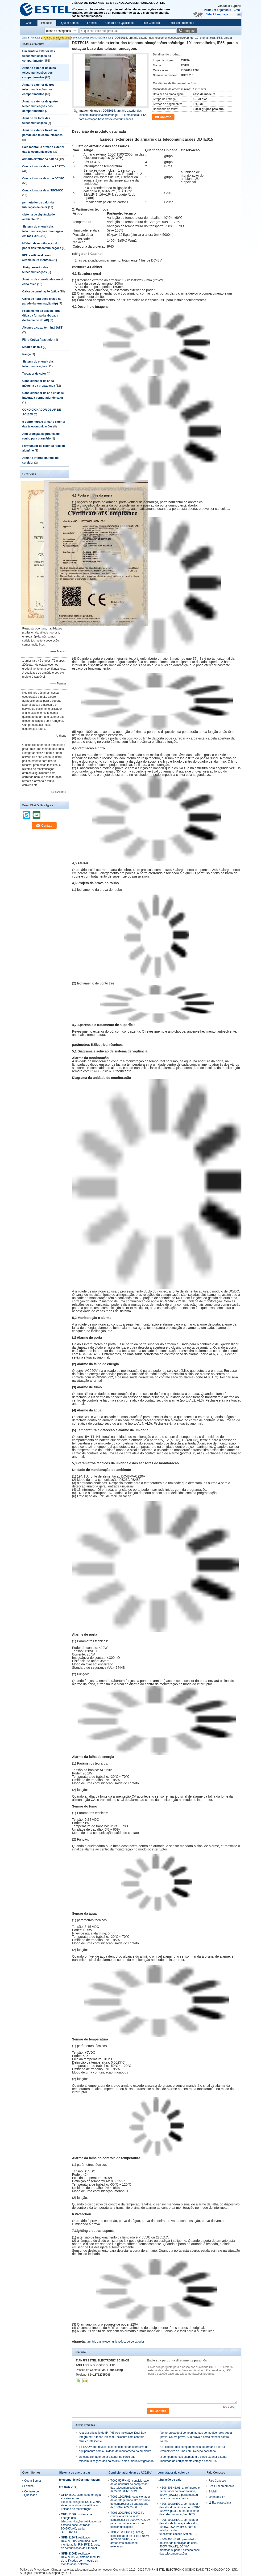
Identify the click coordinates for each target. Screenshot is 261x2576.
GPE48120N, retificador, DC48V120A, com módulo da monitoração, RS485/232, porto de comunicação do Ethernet (80, 2543)
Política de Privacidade (34, 2569)
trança (26, 354)
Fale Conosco (151, 23)
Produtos (47, 23)
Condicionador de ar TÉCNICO (42, 190)
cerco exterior (135, 2341)
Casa (29, 23)
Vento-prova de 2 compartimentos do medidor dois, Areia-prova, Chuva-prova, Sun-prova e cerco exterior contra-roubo (196, 2437)
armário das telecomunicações (106, 2341)
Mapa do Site (216, 2497)
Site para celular (220, 2502)
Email (237, 10)
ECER (68, 2573)
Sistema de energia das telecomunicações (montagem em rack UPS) (42, 231)
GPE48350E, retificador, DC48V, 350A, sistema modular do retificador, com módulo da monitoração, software (80, 2559)
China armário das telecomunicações (74, 2569)
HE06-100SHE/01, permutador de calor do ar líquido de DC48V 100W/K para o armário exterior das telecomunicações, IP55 (179, 2509)
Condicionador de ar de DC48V (43, 178)
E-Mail (212, 2491)
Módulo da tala (32, 347)
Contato (165, 117)
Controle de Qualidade (119, 23)
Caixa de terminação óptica (40, 291)
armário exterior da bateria (40, 159)
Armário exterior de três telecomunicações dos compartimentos (38, 89)
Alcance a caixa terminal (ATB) (43, 327)
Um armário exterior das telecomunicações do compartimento (38, 56)
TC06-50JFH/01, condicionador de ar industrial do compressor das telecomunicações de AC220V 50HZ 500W (130, 2486)
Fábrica (92, 23)
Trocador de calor (34, 373)
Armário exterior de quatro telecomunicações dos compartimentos (40, 106)
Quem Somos (70, 23)
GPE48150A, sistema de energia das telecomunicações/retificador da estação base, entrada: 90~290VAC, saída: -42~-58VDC (81, 2523)
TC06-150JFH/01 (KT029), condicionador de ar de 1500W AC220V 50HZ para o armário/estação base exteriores (129, 2539)
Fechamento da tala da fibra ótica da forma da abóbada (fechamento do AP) (41, 315)
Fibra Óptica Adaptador (38, 339)
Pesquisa (188, 31)
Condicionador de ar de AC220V (43, 166)
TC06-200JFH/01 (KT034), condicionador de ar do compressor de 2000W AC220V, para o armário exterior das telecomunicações (130, 2520)
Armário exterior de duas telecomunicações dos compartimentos (77, 37)
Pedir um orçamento (217, 10)
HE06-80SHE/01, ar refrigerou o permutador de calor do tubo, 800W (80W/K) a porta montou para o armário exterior (179, 2493)
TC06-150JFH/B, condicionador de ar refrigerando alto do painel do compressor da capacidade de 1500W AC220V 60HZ (130, 2502)
